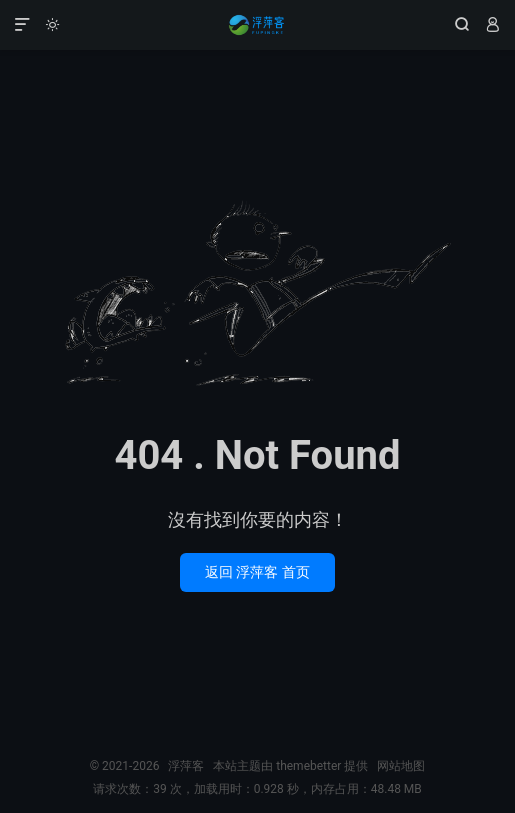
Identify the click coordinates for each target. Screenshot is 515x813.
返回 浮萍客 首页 (257, 572)
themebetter (308, 766)
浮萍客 (257, 25)
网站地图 (401, 766)
